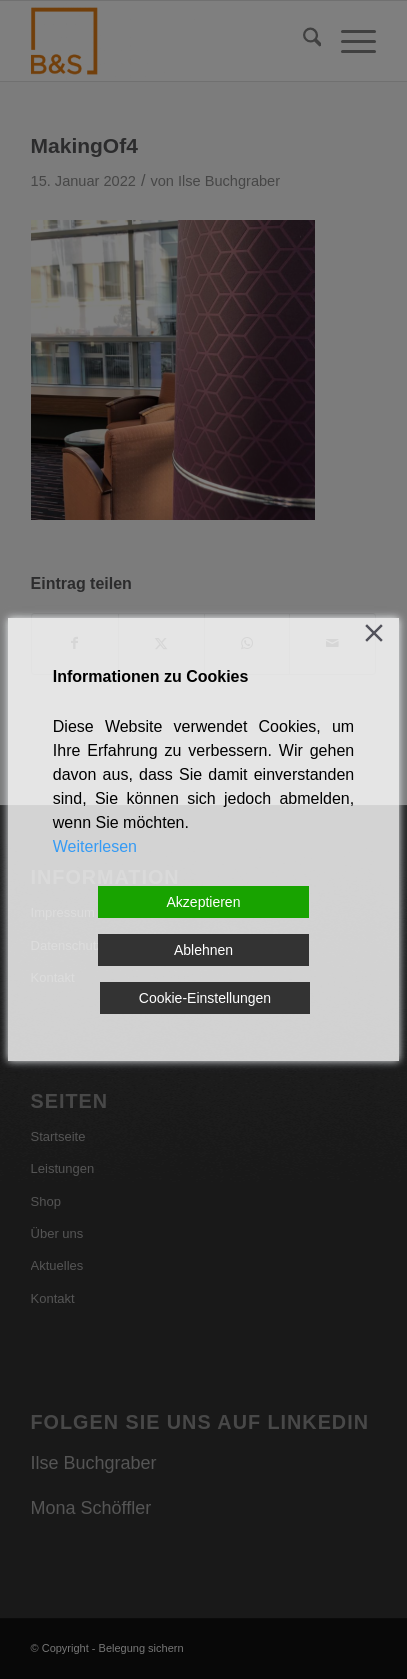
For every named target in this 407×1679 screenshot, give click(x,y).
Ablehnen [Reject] (203, 950)
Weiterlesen (95, 846)
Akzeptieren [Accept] (204, 902)
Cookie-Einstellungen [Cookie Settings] (205, 998)
